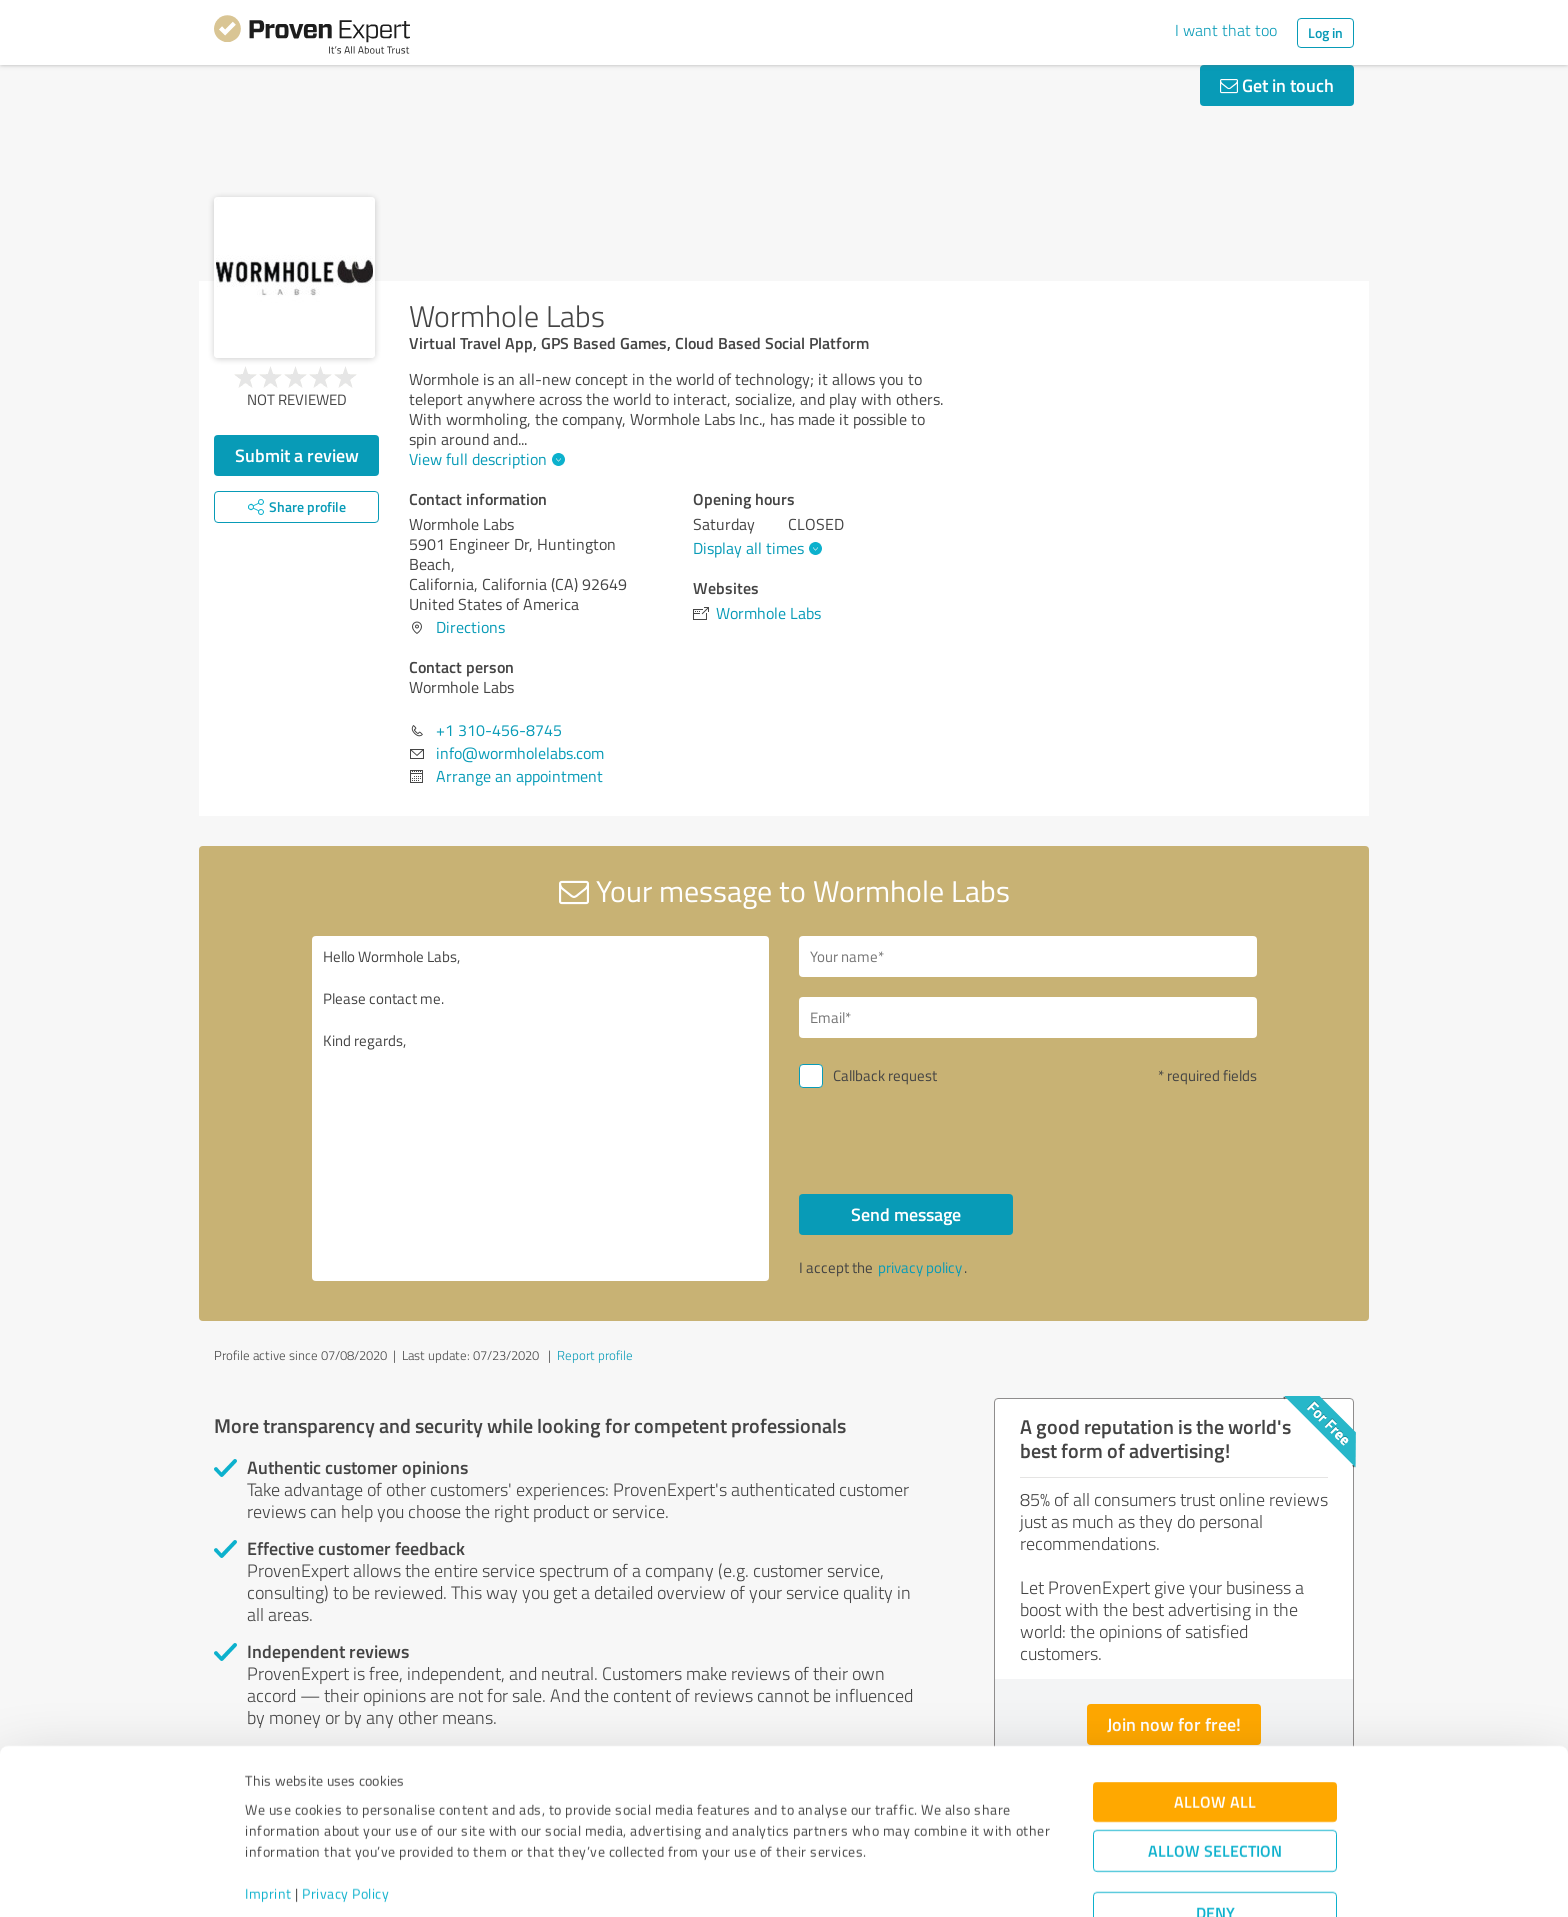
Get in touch (1277, 85)
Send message (906, 1214)
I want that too (1226, 30)
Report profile (595, 1355)
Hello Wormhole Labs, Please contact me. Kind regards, (541, 1108)
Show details (909, 1879)
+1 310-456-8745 (499, 730)
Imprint (268, 1823)
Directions (470, 627)
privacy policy (920, 1267)
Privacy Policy (345, 1823)
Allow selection (1215, 1780)
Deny (1215, 1842)
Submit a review (297, 455)
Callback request (885, 1075)
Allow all (1215, 1731)
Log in (1325, 32)
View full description (484, 459)
